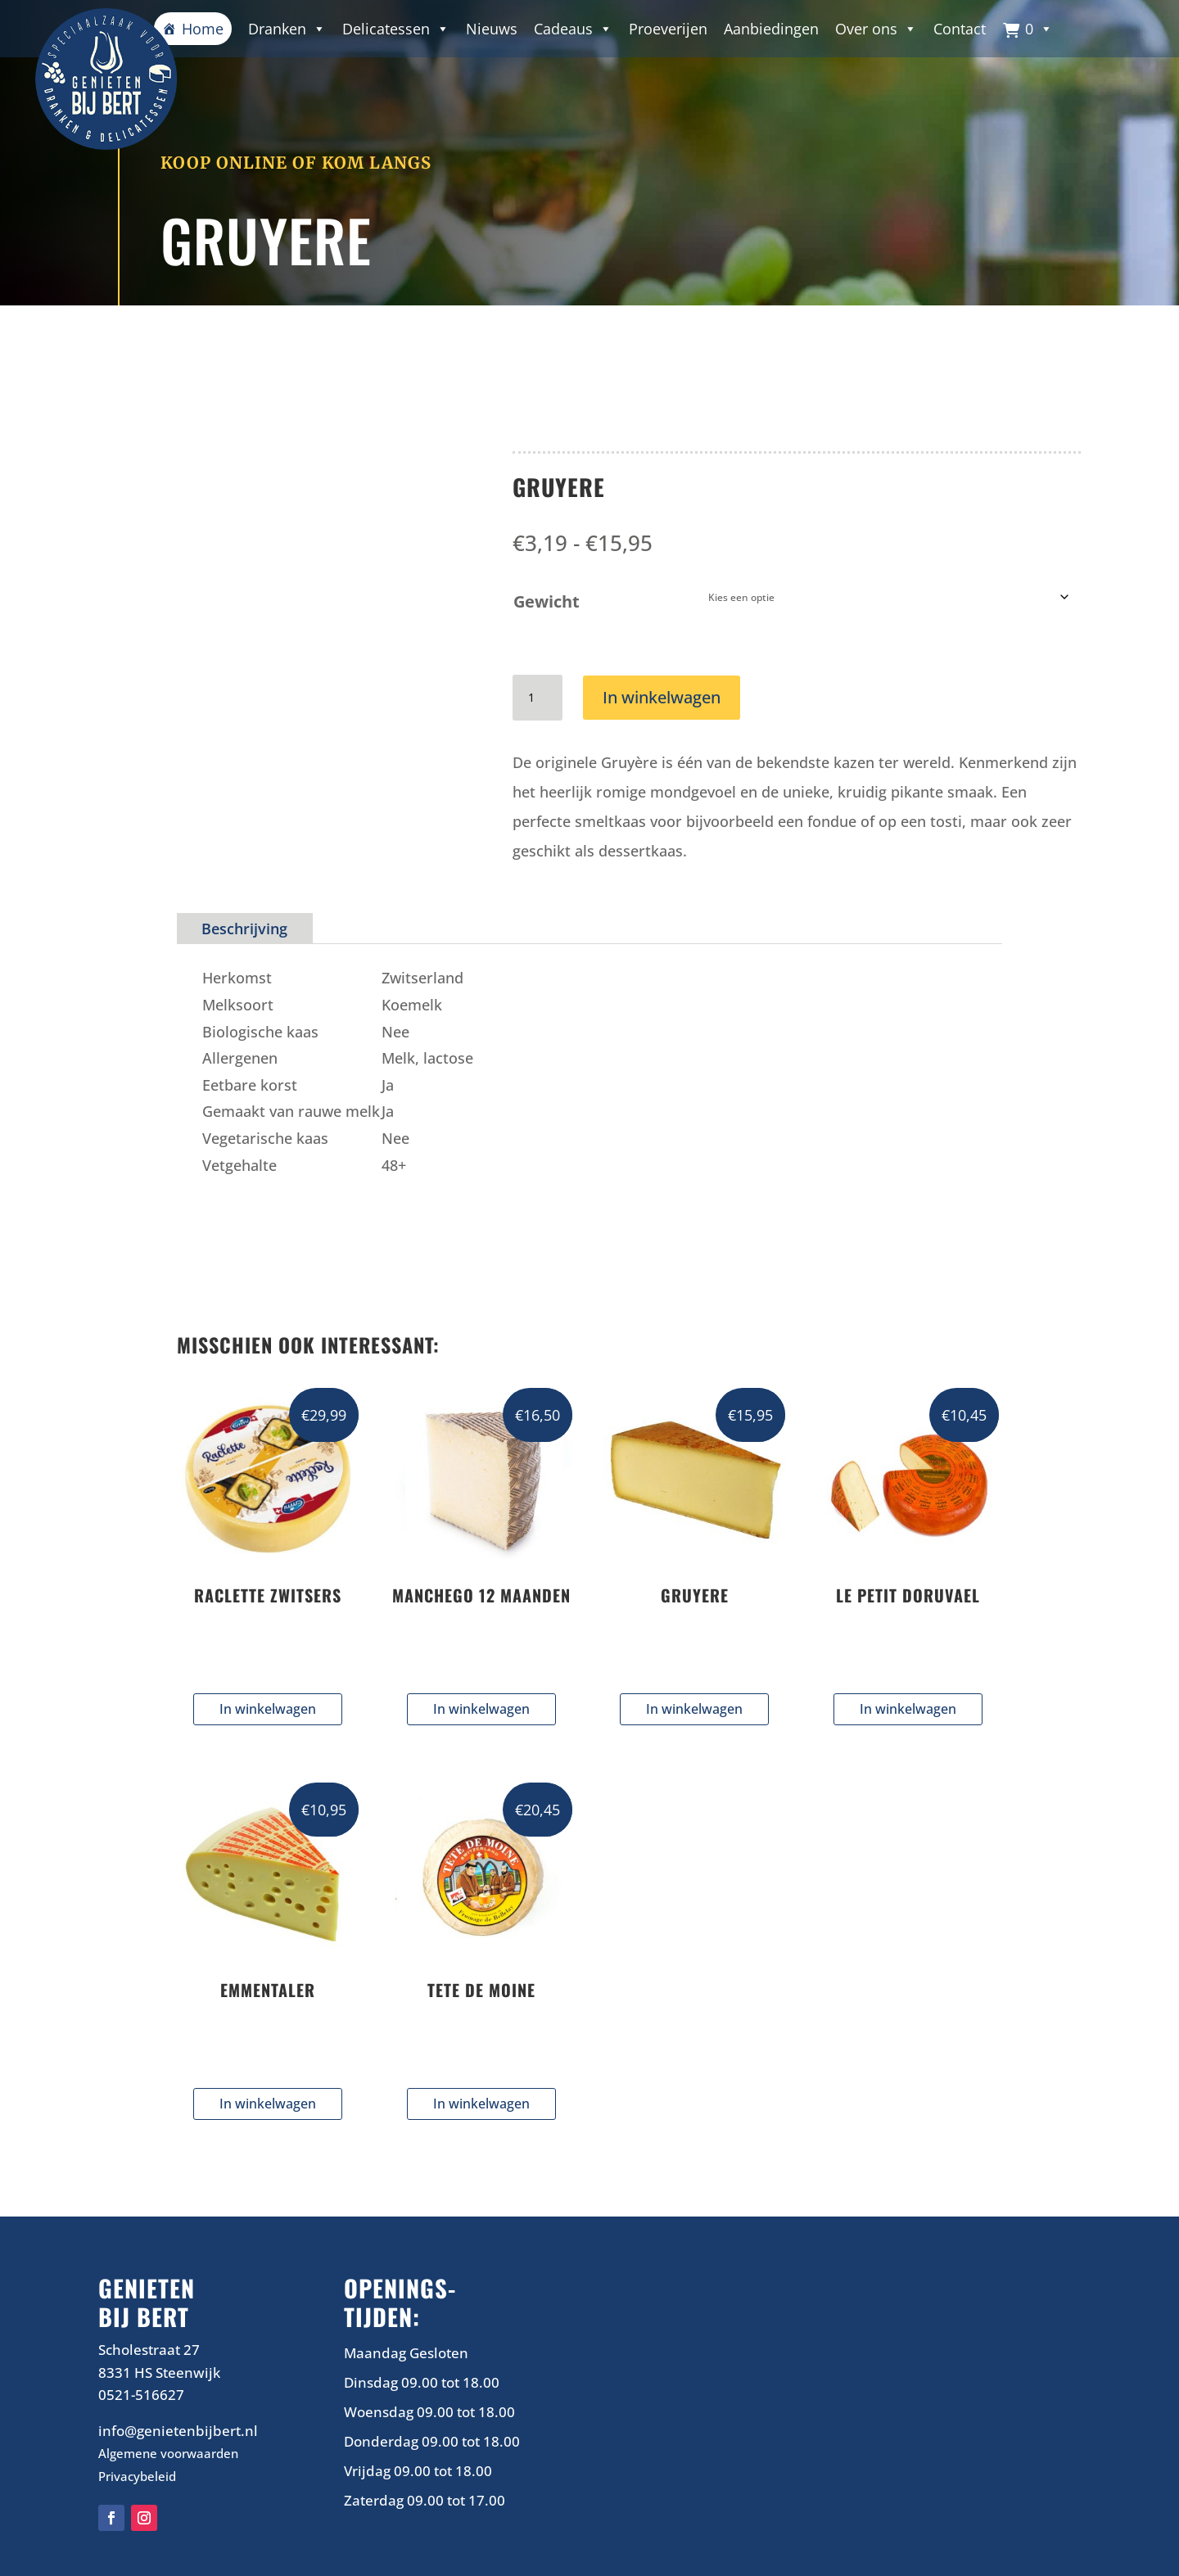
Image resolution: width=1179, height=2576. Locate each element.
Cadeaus (573, 28)
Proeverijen (668, 28)
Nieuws (491, 28)
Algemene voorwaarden (168, 2452)
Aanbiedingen (771, 28)
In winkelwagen (661, 696)
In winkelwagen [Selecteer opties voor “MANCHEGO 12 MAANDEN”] (481, 1708)
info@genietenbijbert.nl (178, 2429)
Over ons (876, 28)
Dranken (287, 28)
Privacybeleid (137, 2475)
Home (203, 28)
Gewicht (546, 601)
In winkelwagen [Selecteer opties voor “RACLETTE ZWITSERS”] (267, 1708)
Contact (959, 28)
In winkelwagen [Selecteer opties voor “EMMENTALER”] (267, 2103)
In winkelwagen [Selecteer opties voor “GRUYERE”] (694, 1708)
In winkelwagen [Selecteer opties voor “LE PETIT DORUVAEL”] (908, 1708)
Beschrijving (244, 928)
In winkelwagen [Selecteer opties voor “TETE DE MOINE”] (481, 2103)
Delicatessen (395, 28)
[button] (1028, 28)
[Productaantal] (537, 697)
